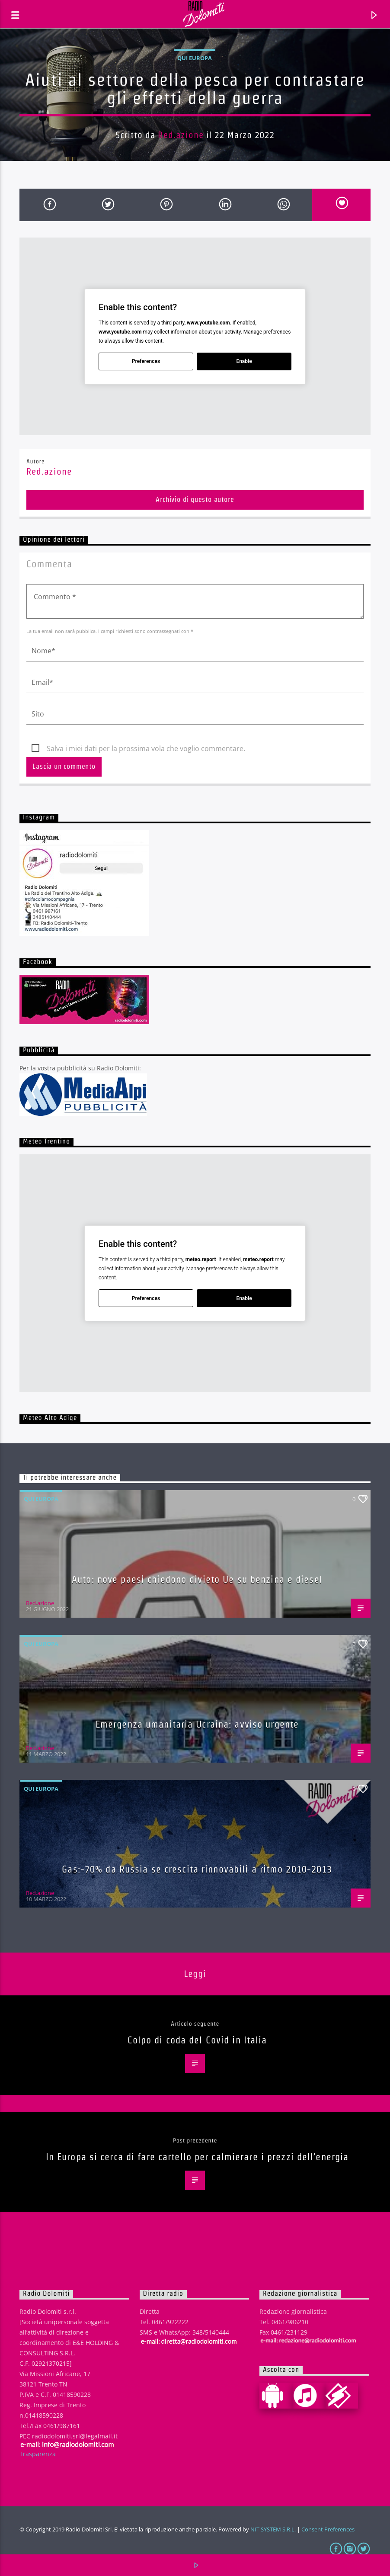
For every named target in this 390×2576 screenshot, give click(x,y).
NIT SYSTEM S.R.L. (273, 2529)
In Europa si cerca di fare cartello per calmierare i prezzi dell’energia (197, 2157)
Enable (244, 361)
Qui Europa (194, 58)
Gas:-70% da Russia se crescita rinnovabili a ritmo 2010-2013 (197, 1869)
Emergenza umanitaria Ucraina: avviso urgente (197, 1724)
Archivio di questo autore (195, 499)
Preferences (146, 361)
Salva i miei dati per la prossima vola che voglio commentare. (146, 748)
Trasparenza (37, 2454)
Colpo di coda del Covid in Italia (197, 2040)
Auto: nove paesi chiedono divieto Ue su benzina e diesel (197, 1579)
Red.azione (180, 135)
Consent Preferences (328, 2529)
